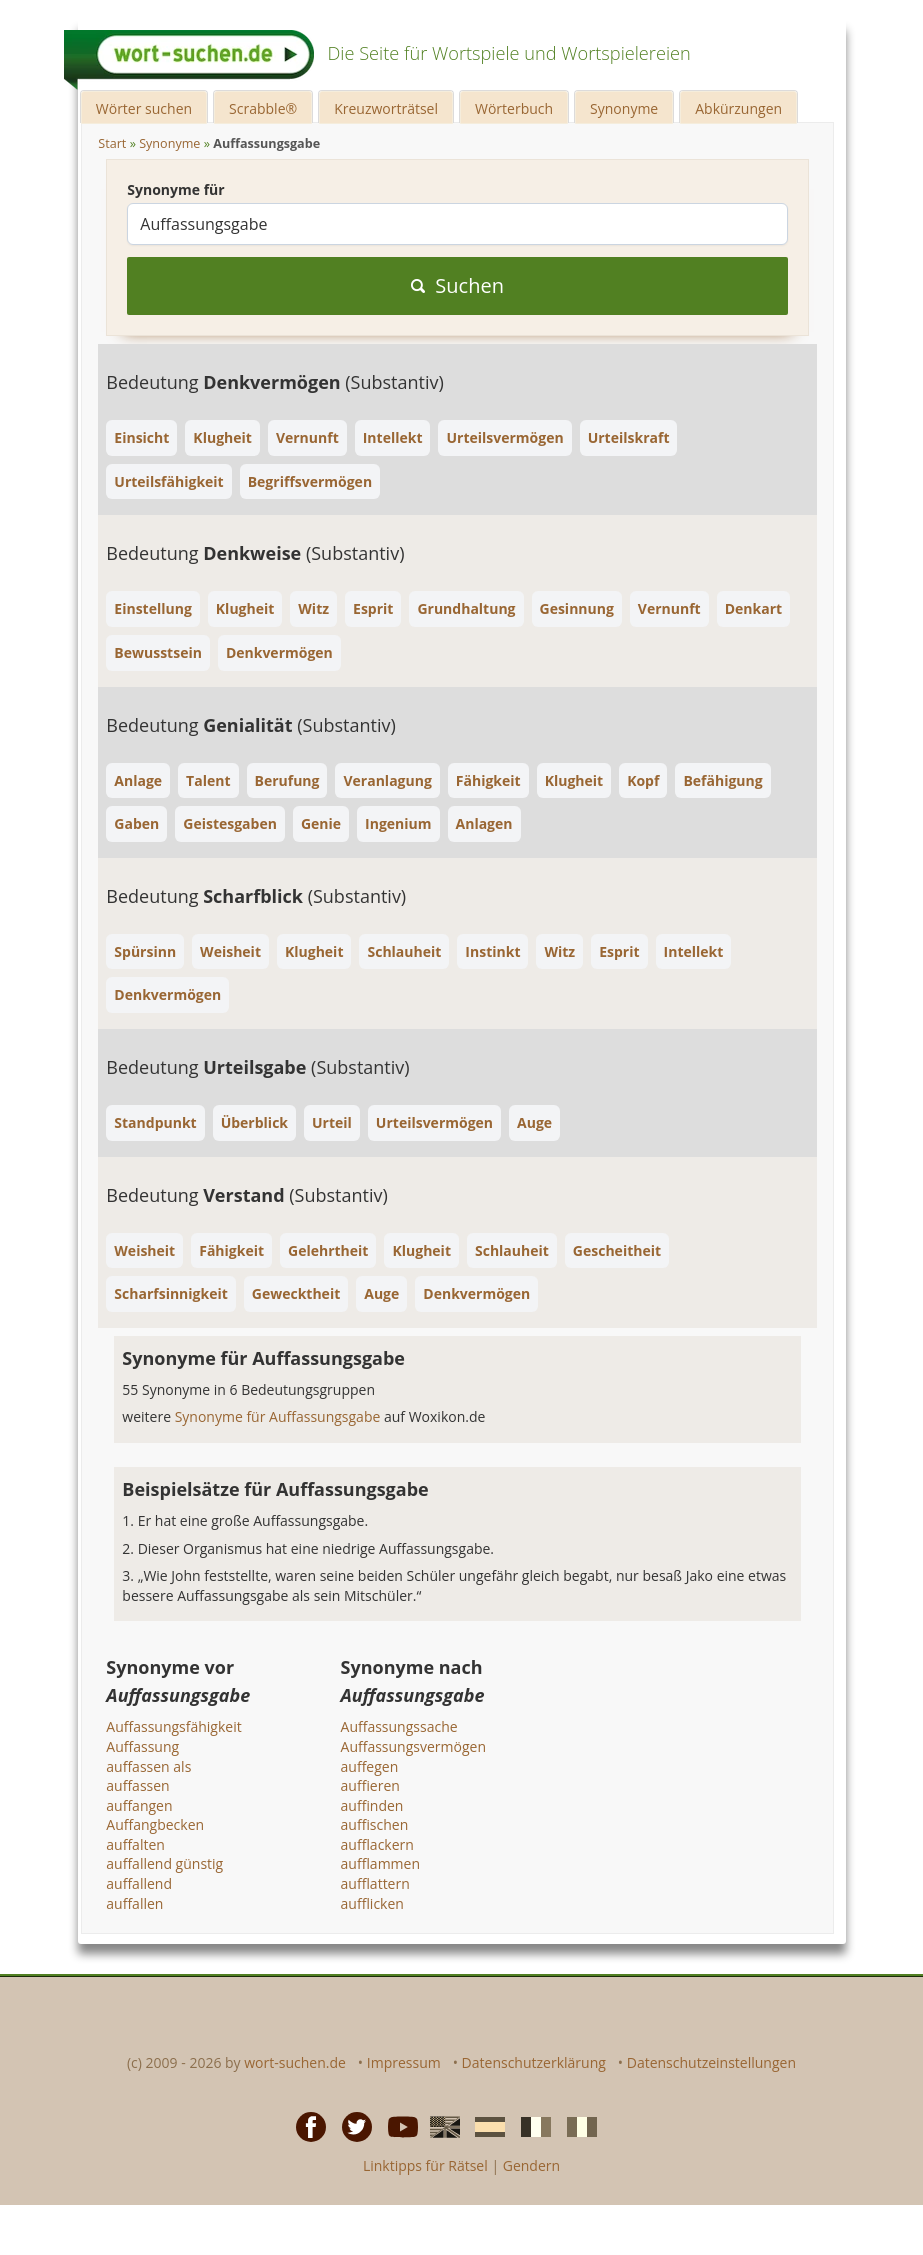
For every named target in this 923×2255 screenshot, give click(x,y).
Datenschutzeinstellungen (711, 2062)
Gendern (531, 2165)
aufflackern (377, 1844)
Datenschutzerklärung (534, 2062)
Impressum (404, 2062)
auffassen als (148, 1766)
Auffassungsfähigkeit (173, 1726)
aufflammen (380, 1863)
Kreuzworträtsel (386, 108)
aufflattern (375, 1883)
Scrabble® (263, 108)
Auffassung (142, 1746)
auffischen (375, 1824)
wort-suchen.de (295, 2062)
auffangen (139, 1805)
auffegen (370, 1766)
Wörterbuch (514, 108)
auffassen (137, 1785)
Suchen (457, 285)
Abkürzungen (738, 108)
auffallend (139, 1883)
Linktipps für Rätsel (425, 2165)
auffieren (370, 1785)
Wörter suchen (144, 108)
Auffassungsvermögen (413, 1746)
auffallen (134, 1903)
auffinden (372, 1805)
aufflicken (372, 1903)
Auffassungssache (399, 1726)
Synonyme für (175, 189)
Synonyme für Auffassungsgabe (279, 1416)
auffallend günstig (164, 1863)
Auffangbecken (155, 1824)
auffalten (135, 1844)
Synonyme (624, 108)
